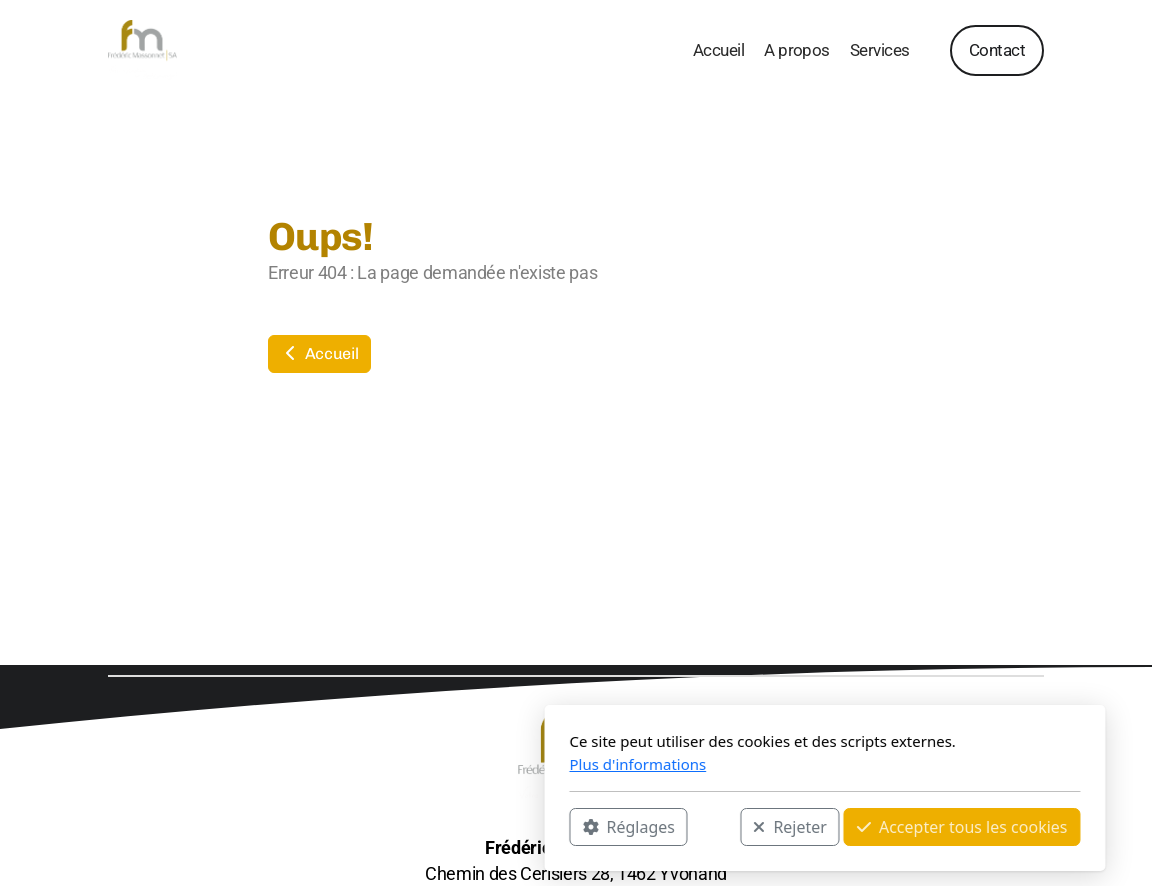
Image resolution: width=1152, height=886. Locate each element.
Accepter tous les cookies (713, 827)
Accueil (319, 353)
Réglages (380, 827)
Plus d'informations (389, 764)
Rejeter (541, 827)
